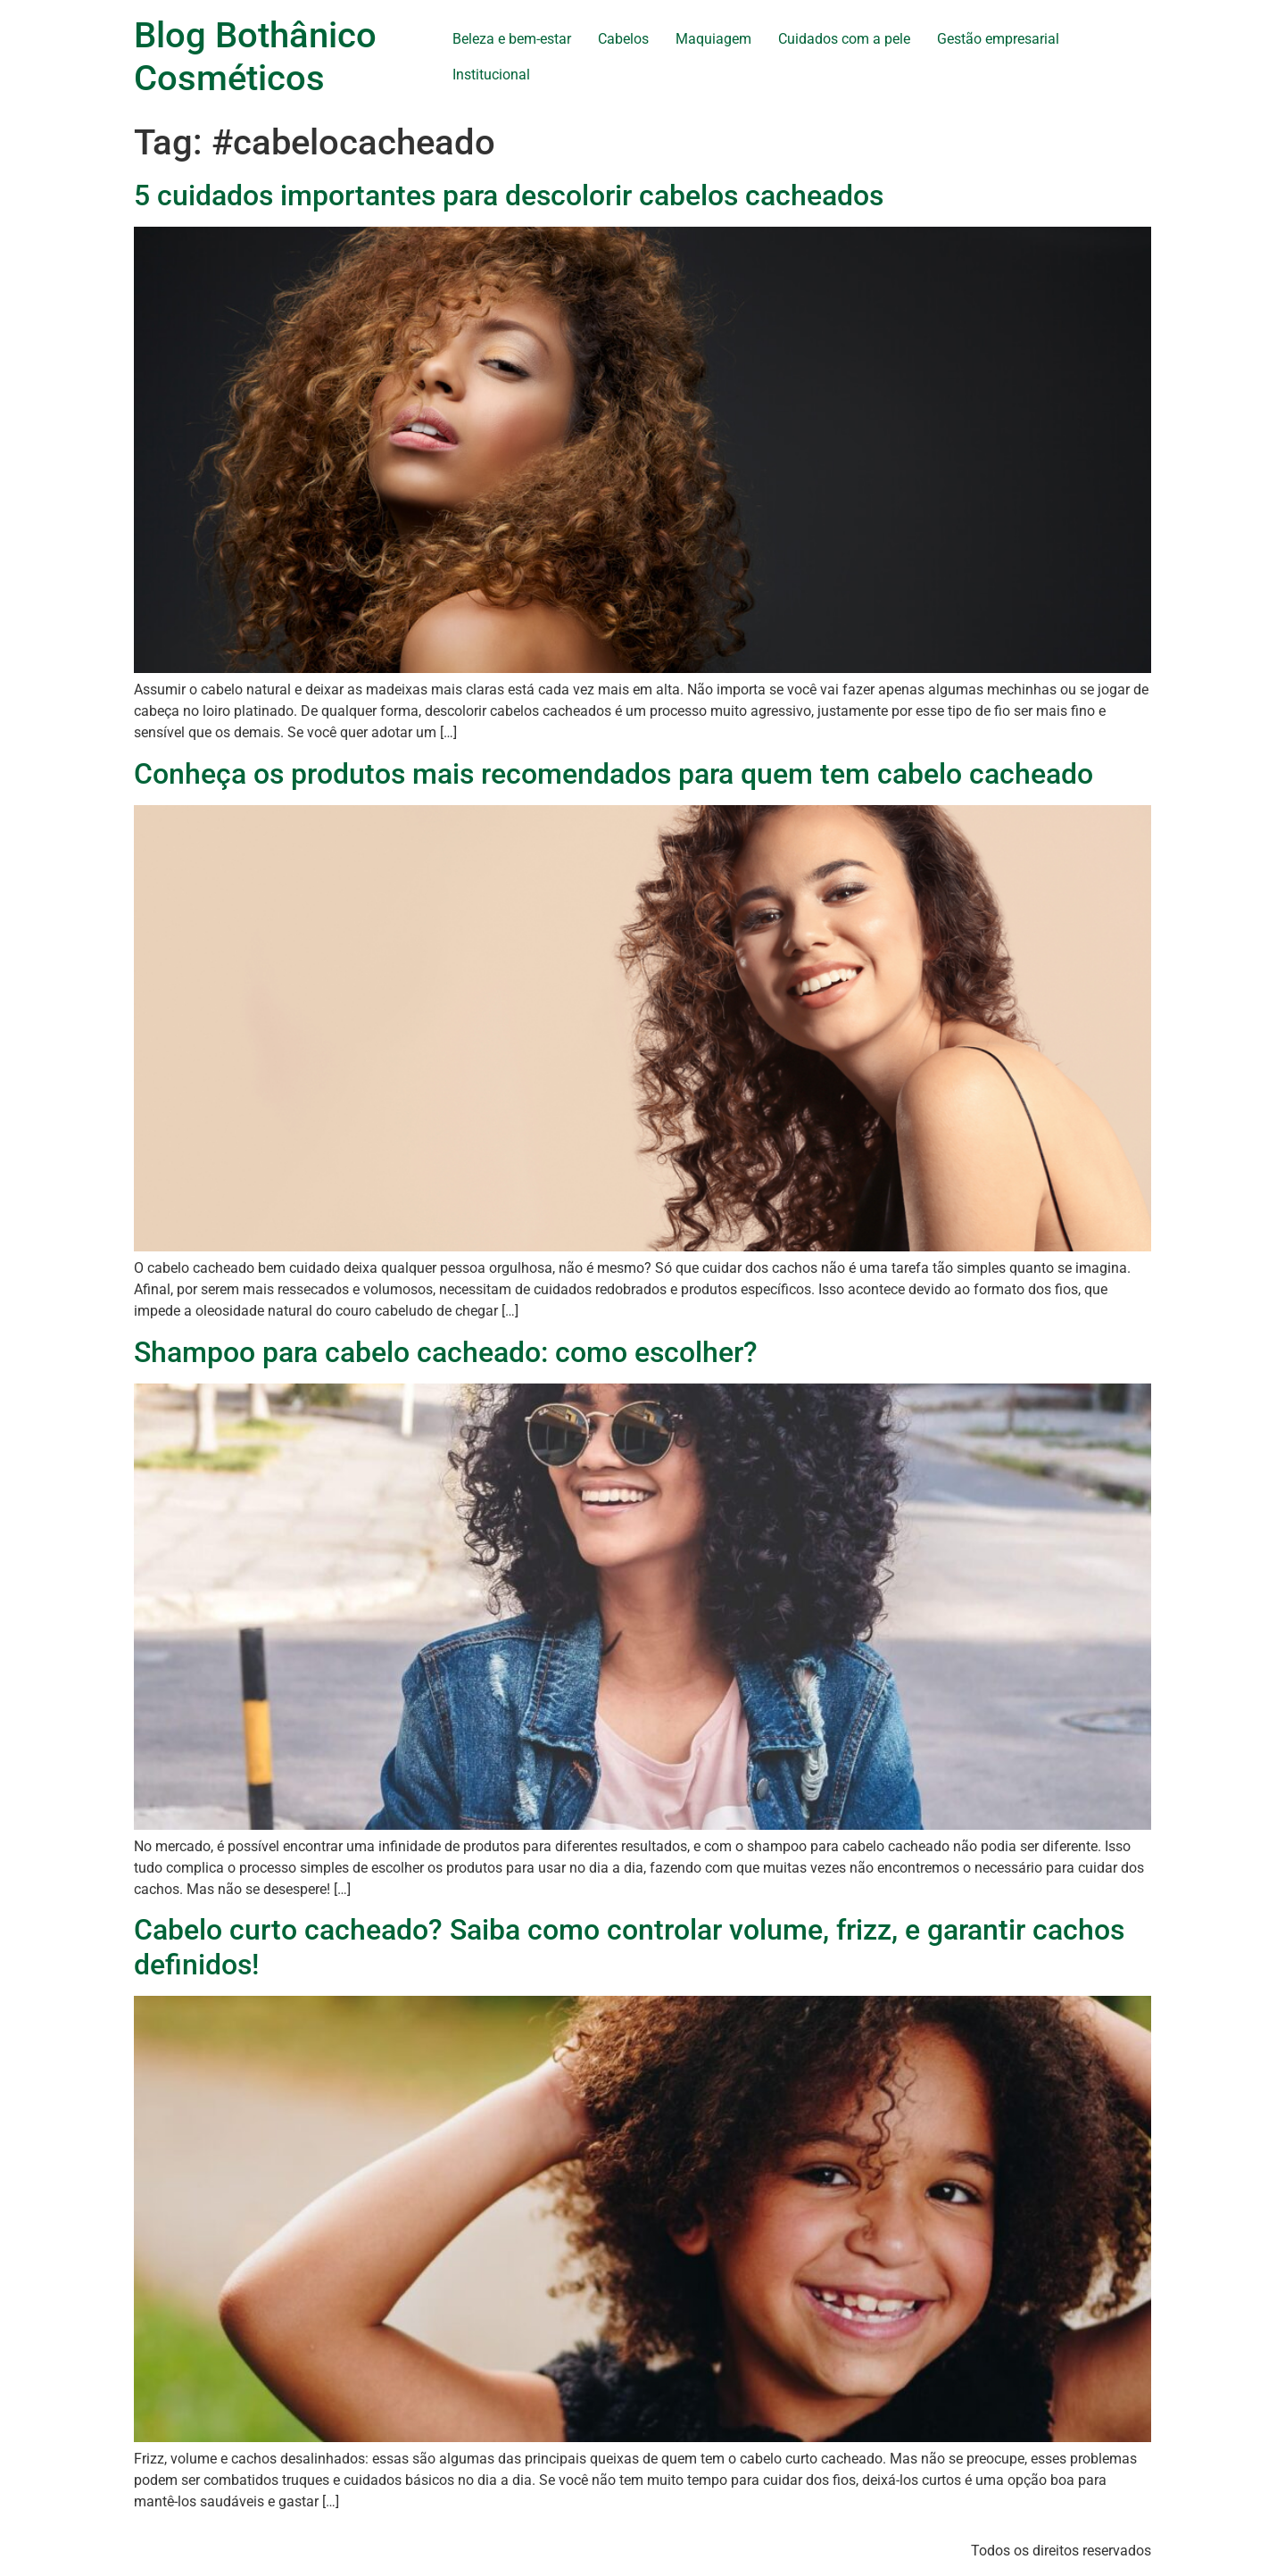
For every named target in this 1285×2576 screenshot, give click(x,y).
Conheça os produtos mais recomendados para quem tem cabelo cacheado (613, 774)
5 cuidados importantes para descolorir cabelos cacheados (508, 195)
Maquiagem (713, 38)
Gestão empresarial (998, 38)
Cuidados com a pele (844, 38)
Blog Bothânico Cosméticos (255, 56)
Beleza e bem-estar (511, 38)
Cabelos (623, 38)
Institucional (491, 74)
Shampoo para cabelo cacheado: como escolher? (446, 1352)
